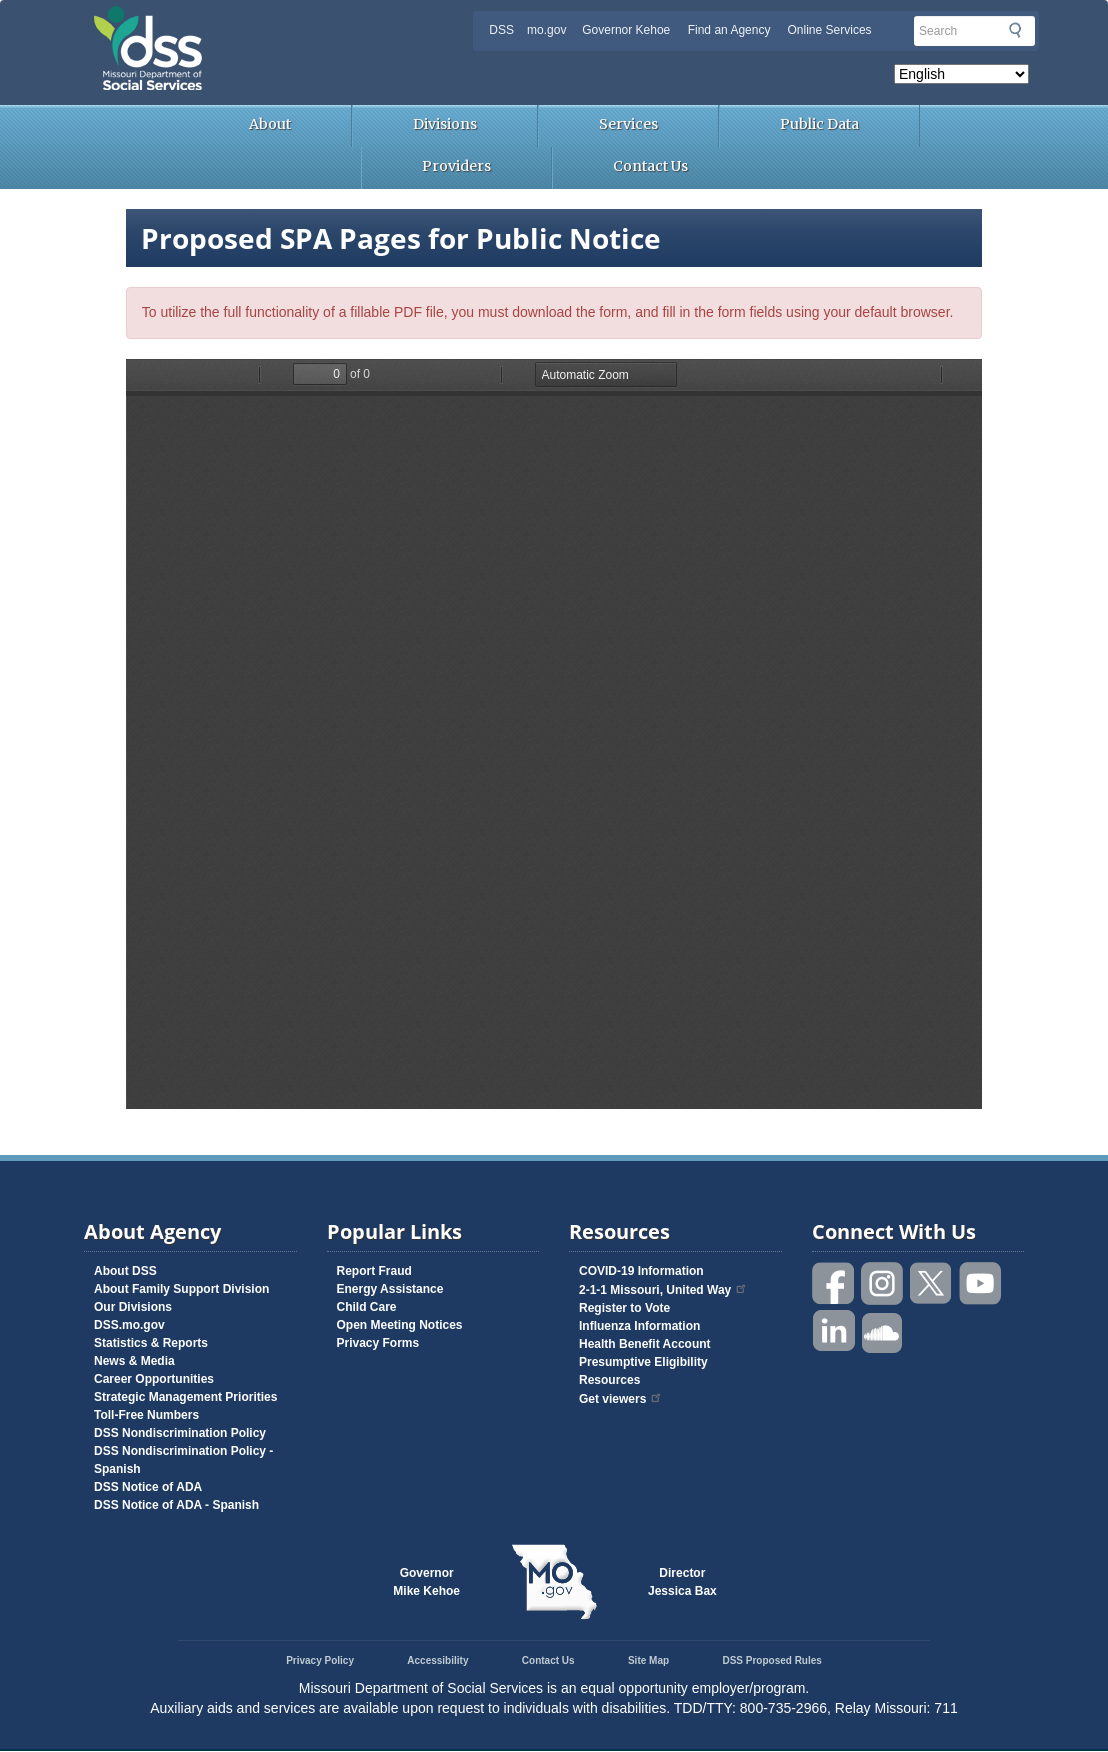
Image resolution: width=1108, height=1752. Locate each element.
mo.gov (546, 30)
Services (628, 124)
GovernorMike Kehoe (426, 1582)
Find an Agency (729, 30)
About (270, 124)
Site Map (648, 1660)
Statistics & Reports (151, 1343)
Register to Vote (624, 1308)
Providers (456, 166)
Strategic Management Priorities (185, 1397)
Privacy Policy (320, 1660)
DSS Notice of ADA (148, 1487)
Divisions (445, 124)
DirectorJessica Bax (682, 1582)
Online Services (830, 30)
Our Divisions (133, 1307)
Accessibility (437, 1660)
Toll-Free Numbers (146, 1415)
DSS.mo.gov (129, 1325)
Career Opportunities (154, 1379)
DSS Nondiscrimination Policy (180, 1433)
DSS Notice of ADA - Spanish (176, 1505)
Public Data (819, 124)
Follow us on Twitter (932, 1283)
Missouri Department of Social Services (289, 22)
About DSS (125, 1271)
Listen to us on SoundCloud (883, 1331)
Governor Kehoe (626, 30)
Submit (1015, 30)
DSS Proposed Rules (771, 1660)
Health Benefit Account (645, 1344)
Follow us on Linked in (834, 1331)
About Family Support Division (181, 1289)
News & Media (134, 1361)
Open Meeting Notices (400, 1325)
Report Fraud (374, 1271)
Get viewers (621, 1399)
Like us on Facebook (834, 1283)
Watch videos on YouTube (981, 1283)
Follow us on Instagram (883, 1283)
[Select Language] (961, 74)
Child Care (367, 1307)
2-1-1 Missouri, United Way (663, 1290)
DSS (501, 30)
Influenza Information (639, 1326)
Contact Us (650, 166)
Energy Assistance (390, 1289)
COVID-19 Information (641, 1271)
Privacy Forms (378, 1343)
